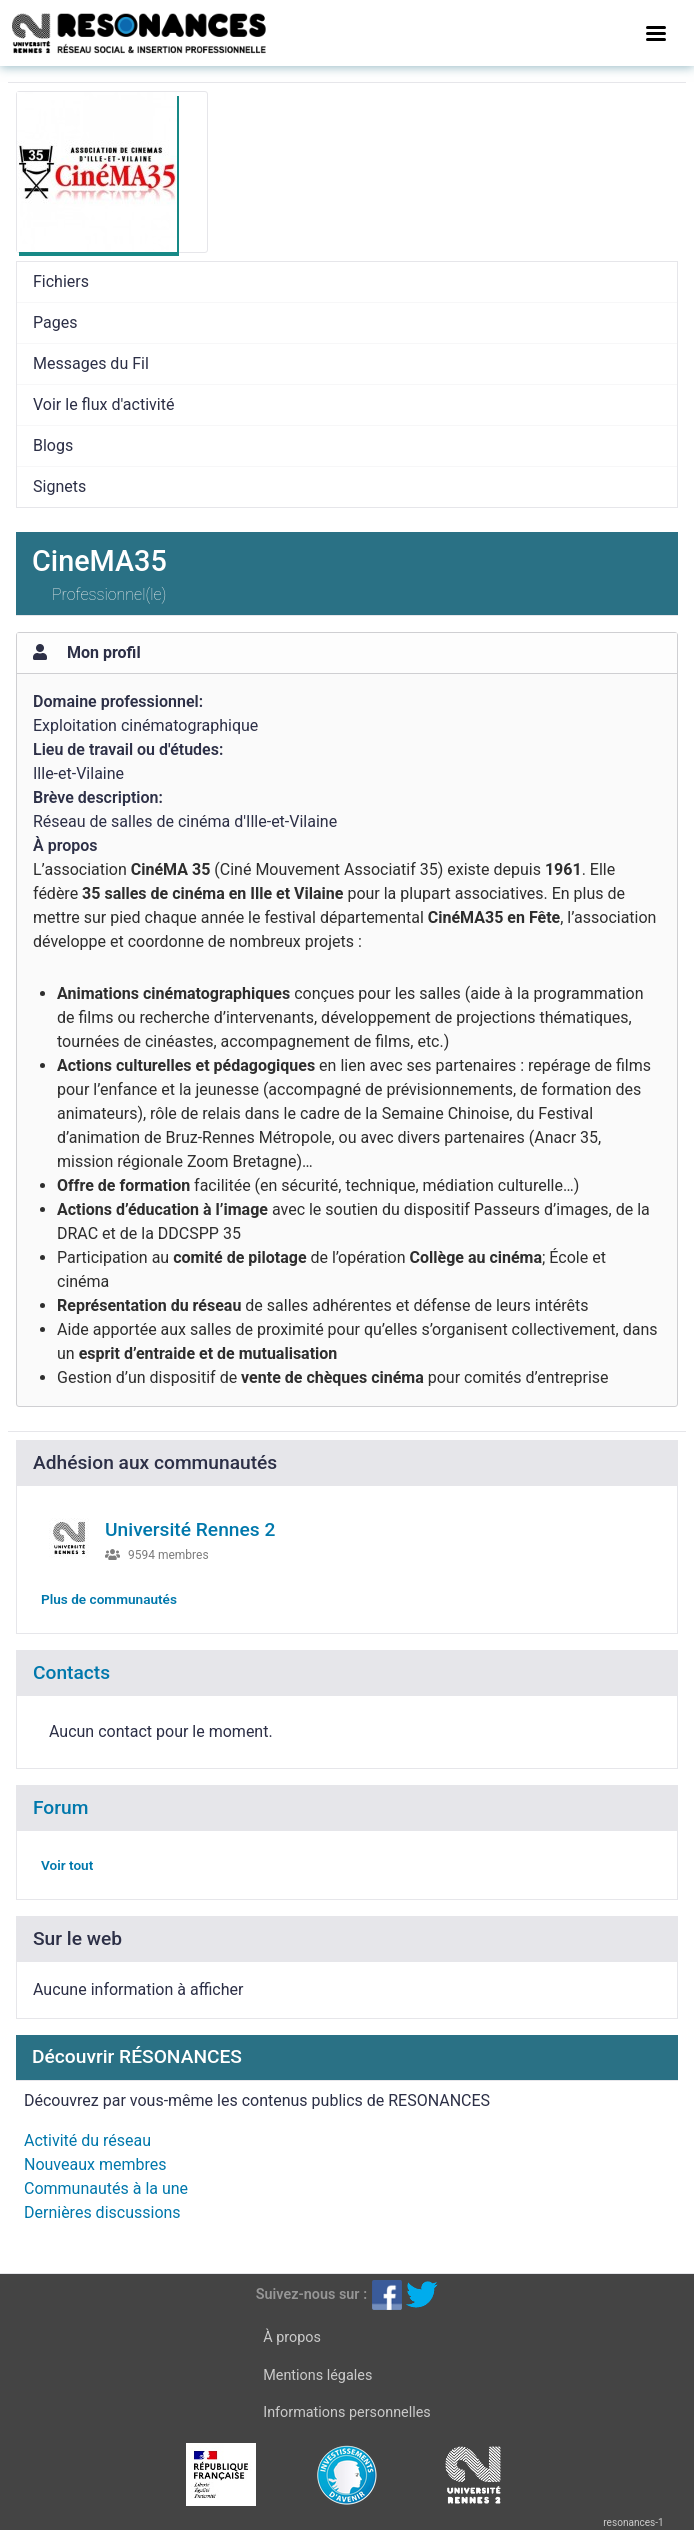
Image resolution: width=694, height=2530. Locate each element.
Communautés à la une (106, 2188)
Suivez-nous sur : (311, 2294)
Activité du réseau (87, 2140)
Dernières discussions (102, 2212)
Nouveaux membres (95, 2164)
